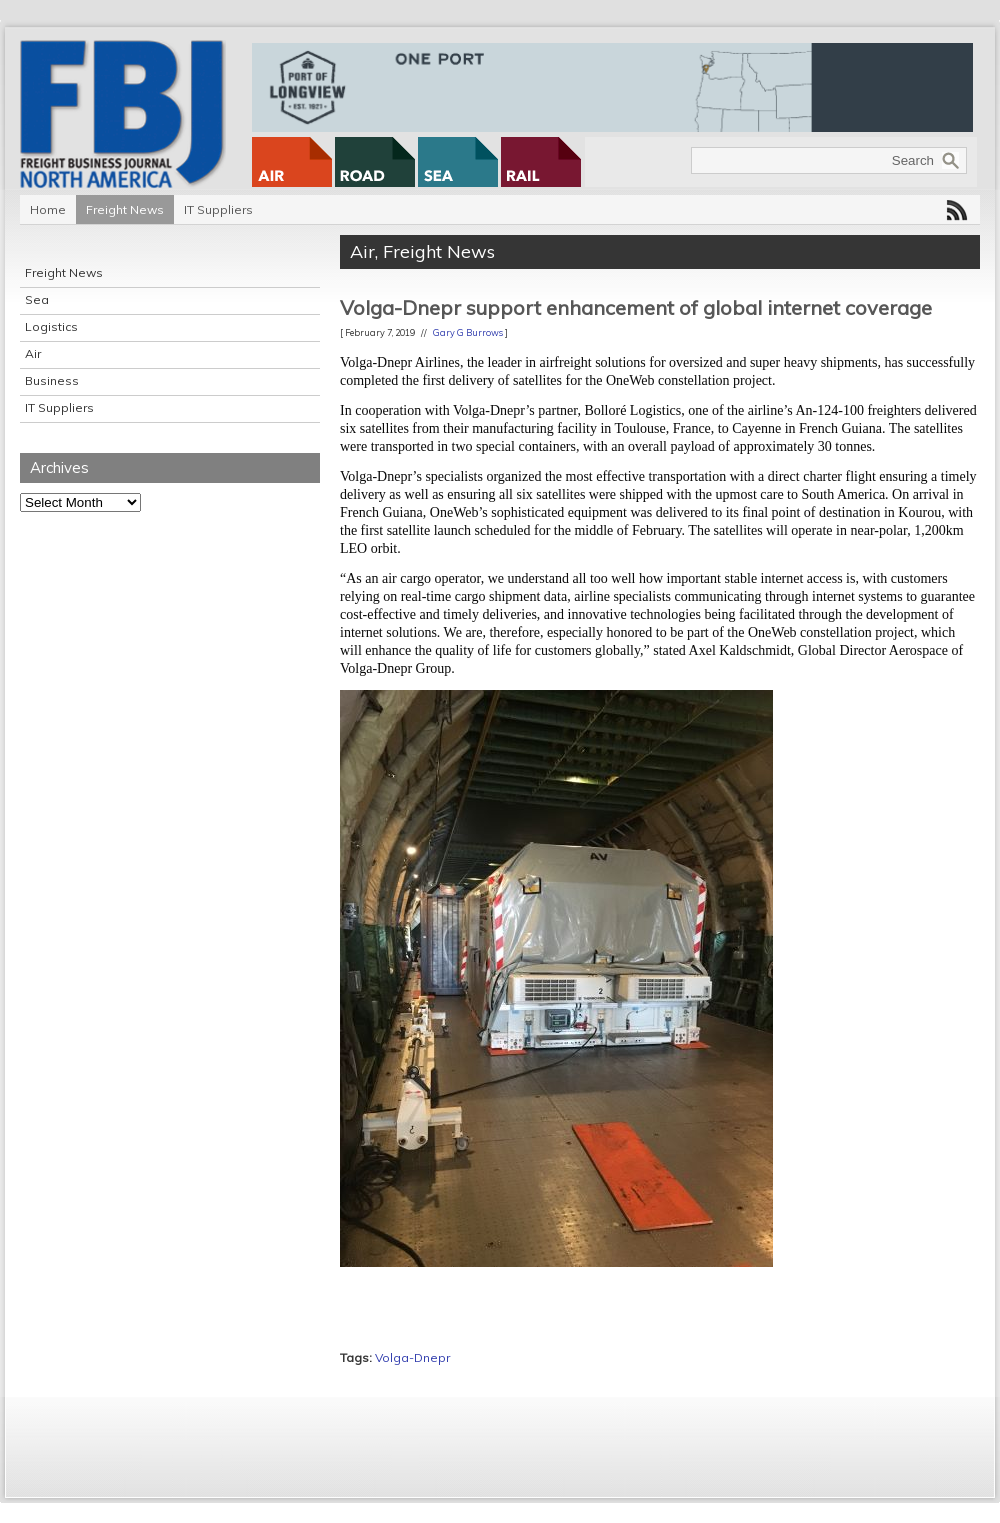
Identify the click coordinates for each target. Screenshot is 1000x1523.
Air (33, 353)
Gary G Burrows (468, 332)
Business (52, 380)
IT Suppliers (218, 209)
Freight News (125, 209)
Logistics (51, 326)
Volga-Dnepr (412, 1357)
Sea (37, 299)
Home (48, 209)
